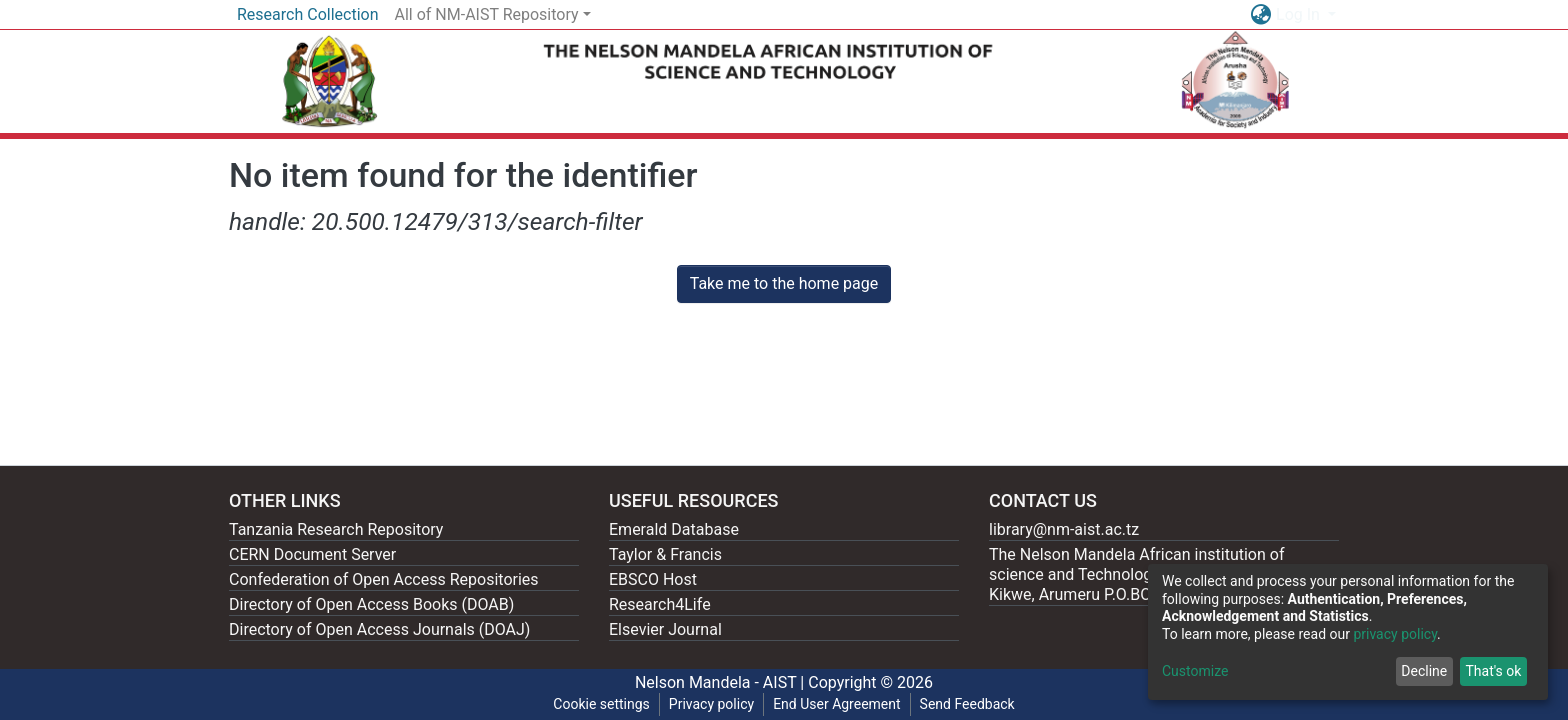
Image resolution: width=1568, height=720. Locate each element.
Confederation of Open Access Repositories (384, 579)
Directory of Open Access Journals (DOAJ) (379, 629)
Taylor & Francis (665, 554)
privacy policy (1395, 634)
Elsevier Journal (665, 629)
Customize (1195, 671)
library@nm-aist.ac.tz (1064, 529)
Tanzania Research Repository (336, 529)
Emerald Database (674, 529)
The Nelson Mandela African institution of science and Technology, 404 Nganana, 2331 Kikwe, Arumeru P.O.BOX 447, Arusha (1146, 574)
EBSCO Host (653, 579)
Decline (1424, 671)
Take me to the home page (784, 283)
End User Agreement (836, 704)
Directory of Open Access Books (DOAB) (371, 604)
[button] (1260, 15)
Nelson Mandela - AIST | (721, 682)
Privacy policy (711, 704)
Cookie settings (601, 704)
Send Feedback (967, 704)
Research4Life (660, 604)
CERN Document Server (312, 554)
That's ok (1493, 671)
